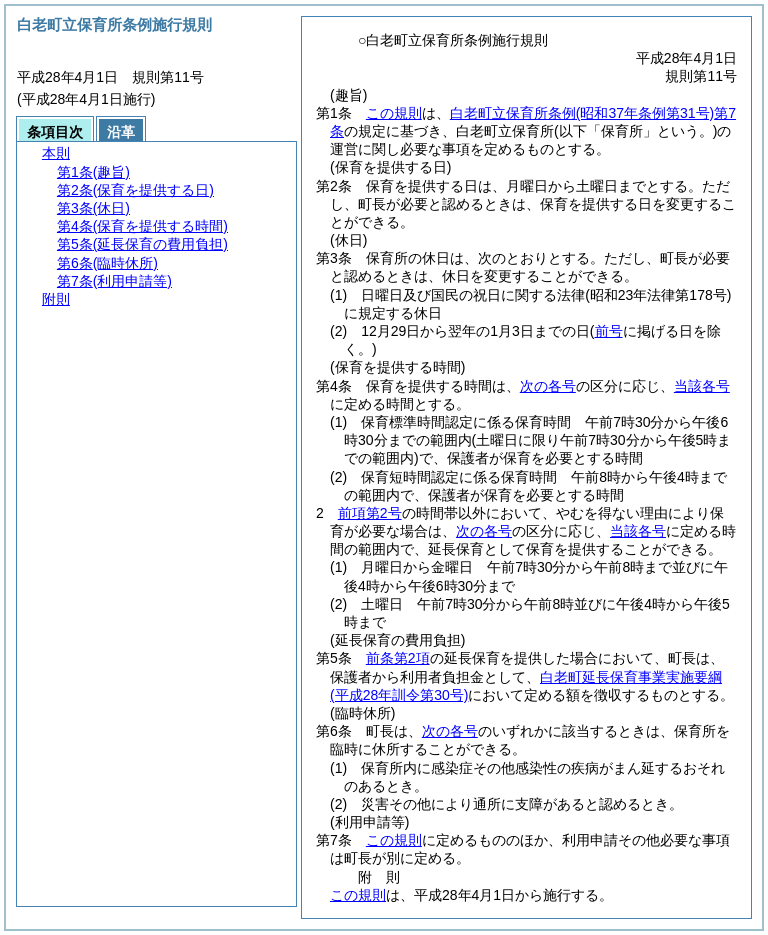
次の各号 (548, 386)
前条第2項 (398, 658)
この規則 (394, 113)
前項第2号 (370, 513)
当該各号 (702, 386)
